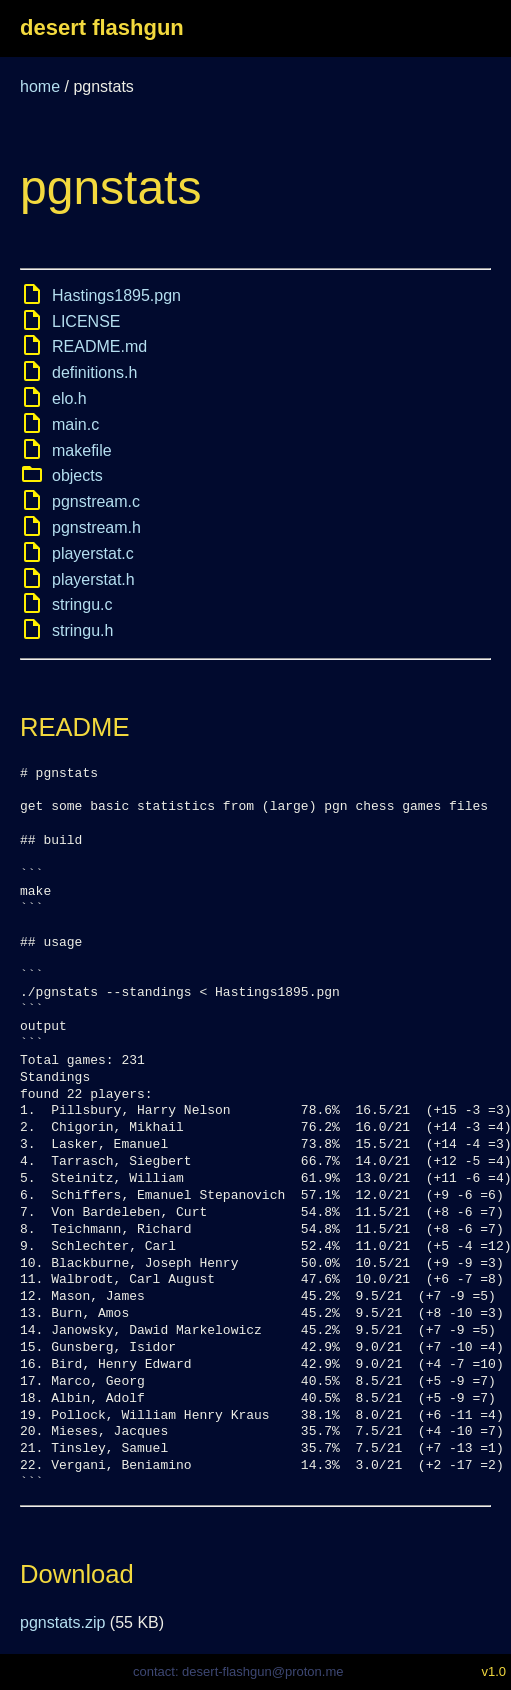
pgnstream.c (96, 501)
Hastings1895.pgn (116, 295)
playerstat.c (93, 553)
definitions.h (94, 372)
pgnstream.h (96, 527)
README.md (99, 346)
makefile (82, 450)
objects (77, 475)
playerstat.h (93, 579)
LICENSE (86, 321)
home (40, 86)
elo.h (69, 398)
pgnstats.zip (62, 1622)
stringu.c (82, 604)
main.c (75, 424)
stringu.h (82, 630)
